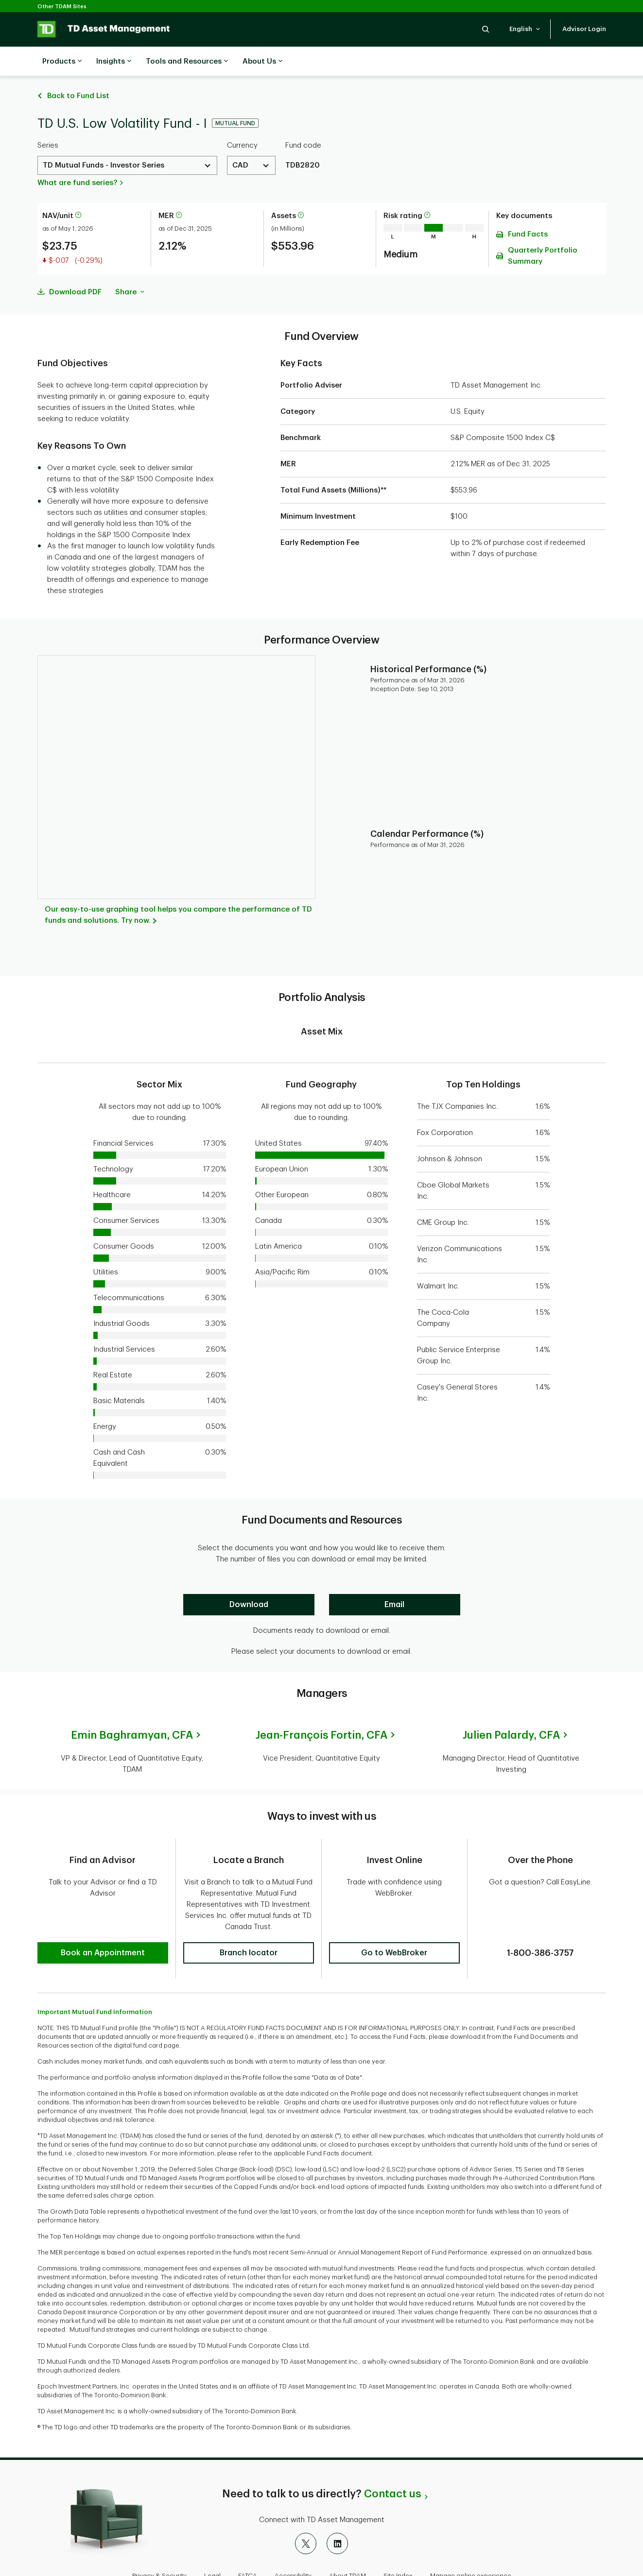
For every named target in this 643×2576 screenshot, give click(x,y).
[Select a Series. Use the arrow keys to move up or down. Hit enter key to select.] (127, 141)
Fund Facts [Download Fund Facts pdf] (528, 210)
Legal (212, 2544)
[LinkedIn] (337, 2512)
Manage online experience (470, 2544)
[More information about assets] (301, 191)
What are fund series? (77, 158)
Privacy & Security (159, 2544)
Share (130, 267)
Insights (113, 61)
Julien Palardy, (511, 1711)
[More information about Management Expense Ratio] (179, 191)
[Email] (394, 1580)
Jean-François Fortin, (321, 1711)
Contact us (392, 2462)
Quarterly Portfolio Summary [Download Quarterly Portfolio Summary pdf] (542, 231)
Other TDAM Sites (62, 6)
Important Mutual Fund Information (94, 1980)
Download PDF (75, 267)
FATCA (247, 2544)
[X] (305, 2512)
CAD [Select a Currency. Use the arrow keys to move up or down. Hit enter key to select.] (240, 141)
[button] (485, 29)
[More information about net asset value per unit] (78, 191)
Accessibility (293, 2544)
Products (62, 61)
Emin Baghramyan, (132, 1711)
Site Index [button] (398, 2544)
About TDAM (347, 2544)
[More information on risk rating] (427, 191)
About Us (262, 61)
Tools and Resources (187, 61)
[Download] (248, 1580)
